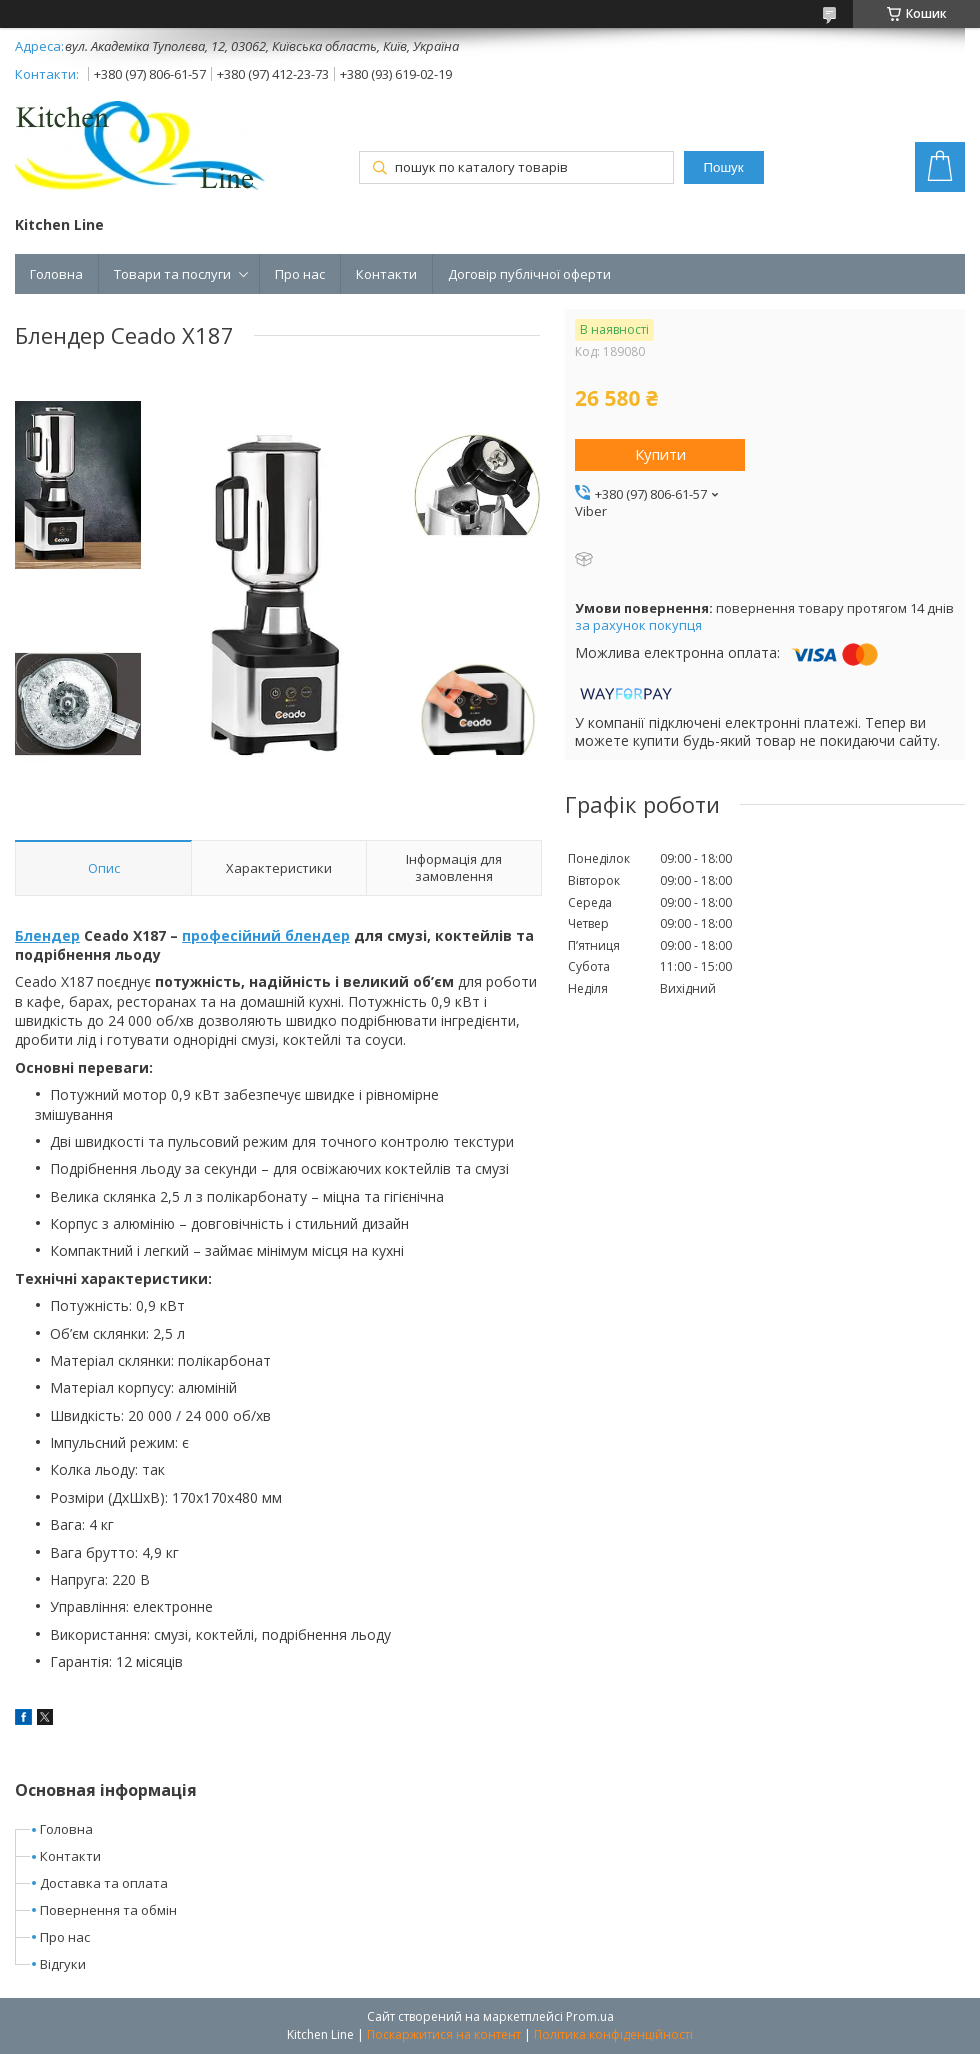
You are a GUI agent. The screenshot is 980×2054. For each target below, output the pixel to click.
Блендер (47, 935)
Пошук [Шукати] (723, 167)
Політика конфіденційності (613, 2034)
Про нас (300, 274)
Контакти (386, 274)
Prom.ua (590, 2016)
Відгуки (63, 1964)
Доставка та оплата (104, 1883)
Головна (56, 274)
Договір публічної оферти (529, 274)
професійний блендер (266, 935)
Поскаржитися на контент (444, 2034)
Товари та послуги (172, 274)
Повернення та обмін (108, 1910)
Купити (660, 454)
